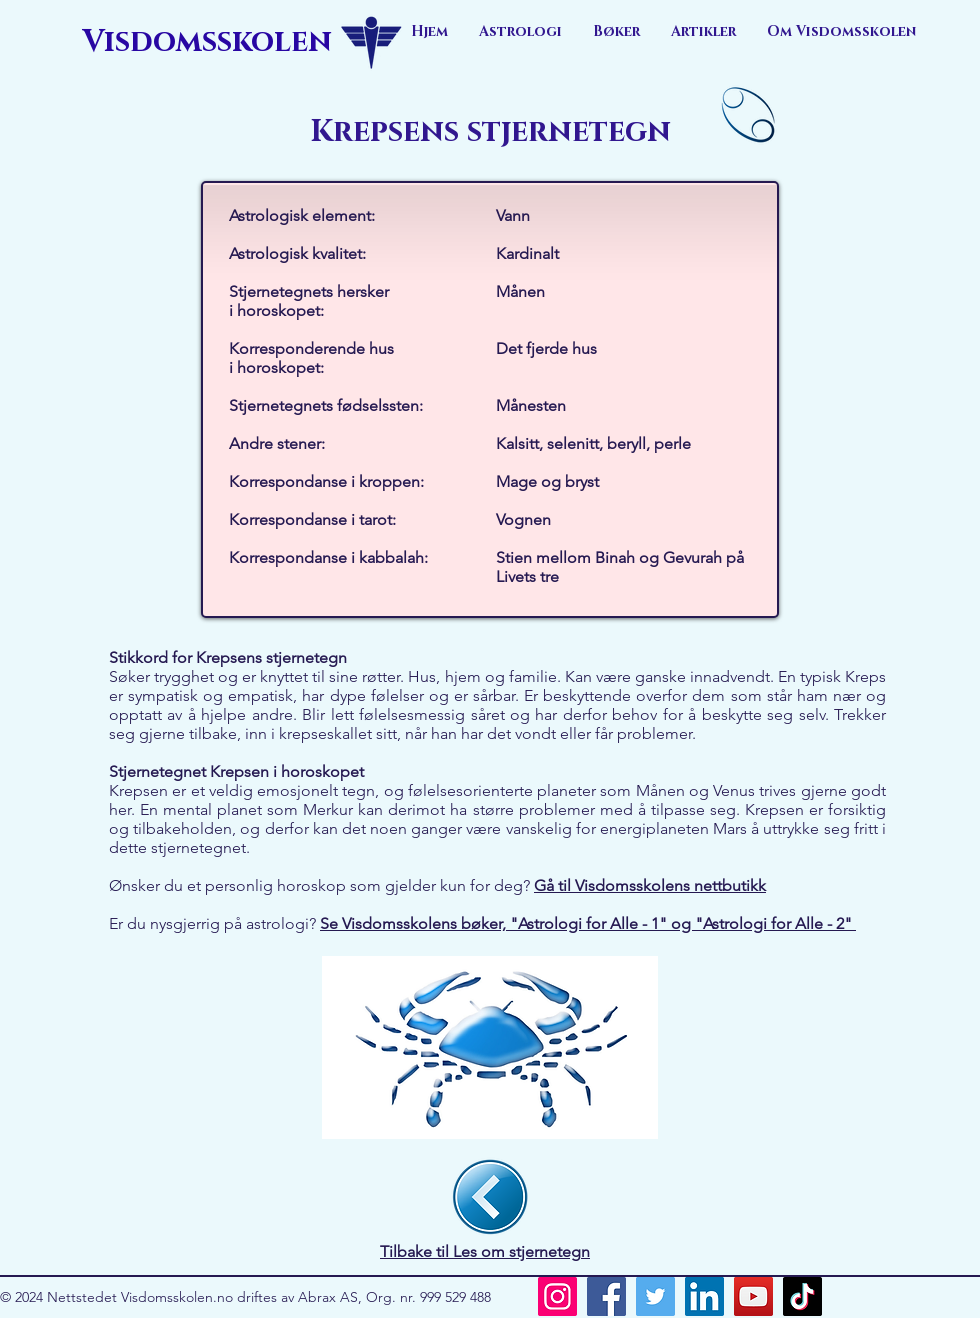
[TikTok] (802, 1296)
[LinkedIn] (704, 1296)
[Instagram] (557, 1296)
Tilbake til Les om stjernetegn (485, 1251)
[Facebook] (606, 1296)
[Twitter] (655, 1296)
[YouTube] (753, 1296)
